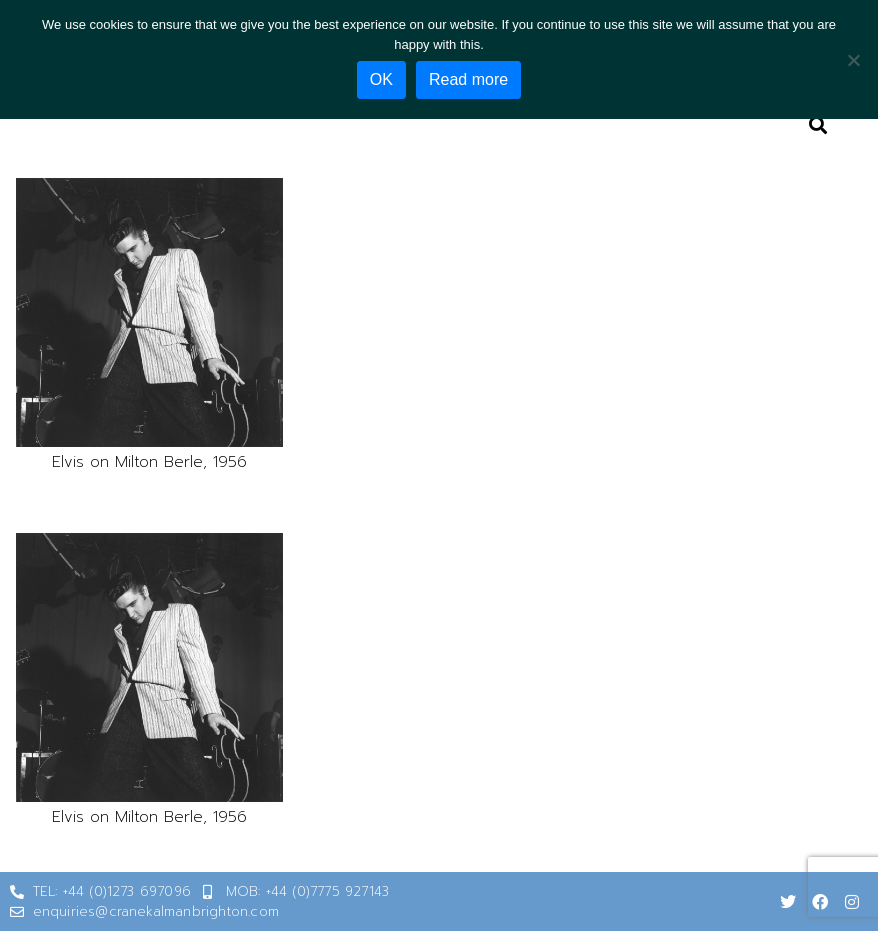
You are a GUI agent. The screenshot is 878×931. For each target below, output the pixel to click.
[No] (853, 60)
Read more (468, 79)
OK (381, 79)
